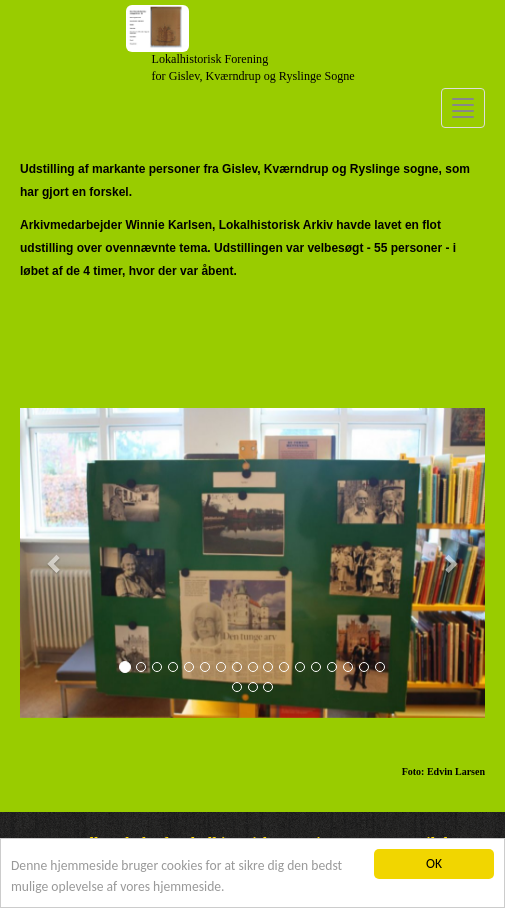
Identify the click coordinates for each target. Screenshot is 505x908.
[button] (55, 563)
